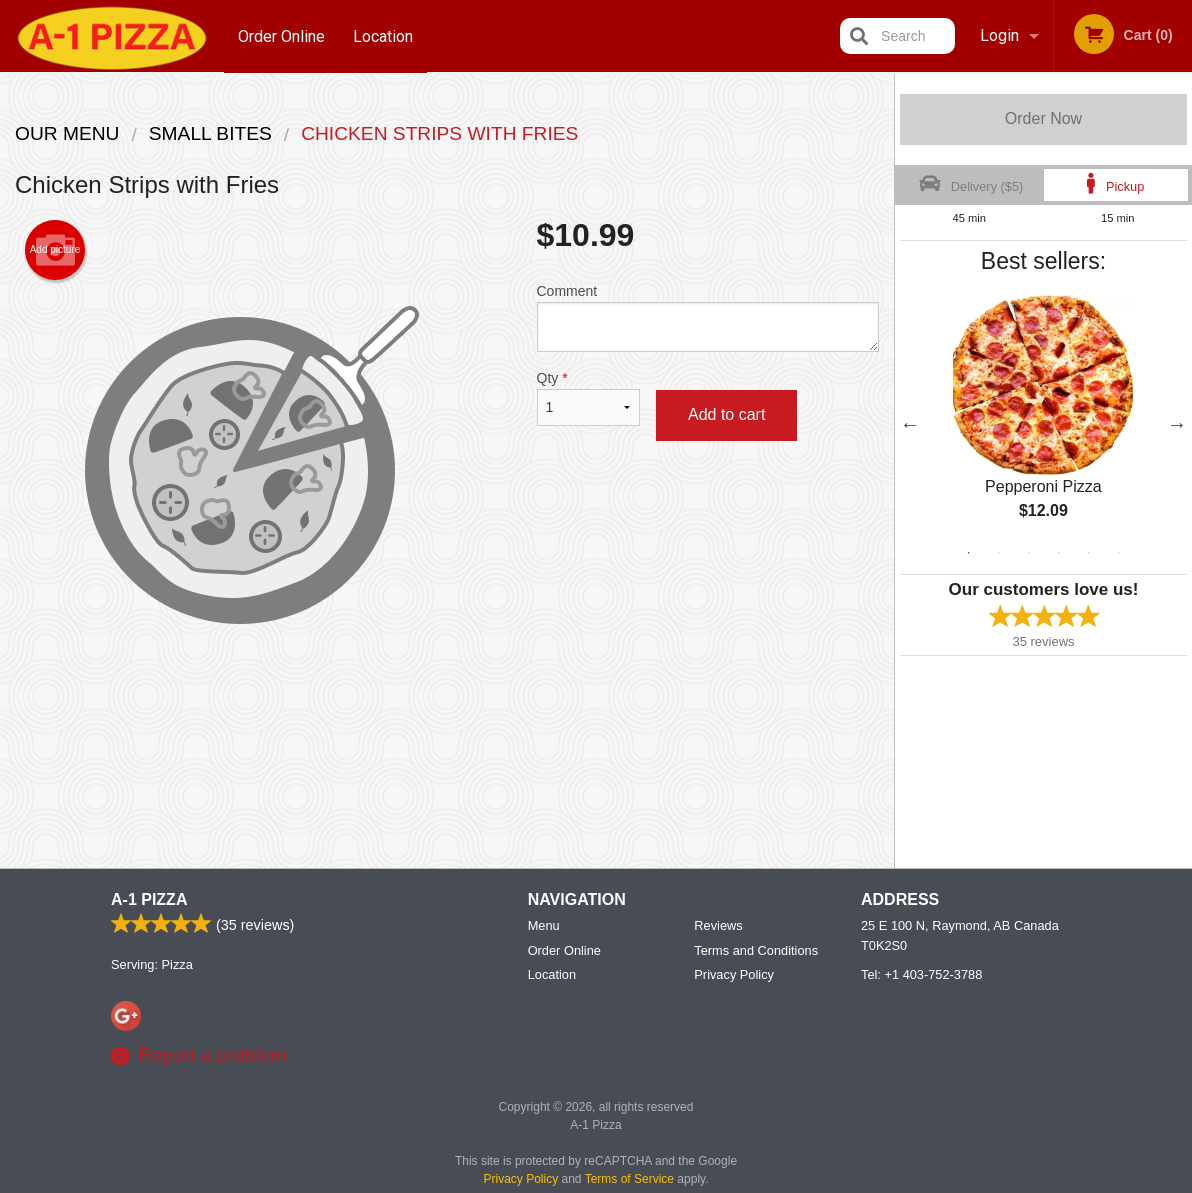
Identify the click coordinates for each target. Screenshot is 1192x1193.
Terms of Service (629, 1180)
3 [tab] (1029, 553)
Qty (588, 398)
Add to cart (726, 414)
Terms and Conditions (756, 951)
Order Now (1043, 118)
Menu (544, 926)
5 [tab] (1089, 553)
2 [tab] (999, 553)
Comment (708, 317)
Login (999, 35)
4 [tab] (1059, 553)
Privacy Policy (734, 975)
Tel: (921, 975)
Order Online (281, 35)
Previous (910, 424)
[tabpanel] (1043, 424)
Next (1177, 424)
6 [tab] (1119, 553)
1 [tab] (969, 553)
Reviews (718, 926)
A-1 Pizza (149, 900)
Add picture (55, 250)
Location (384, 35)
